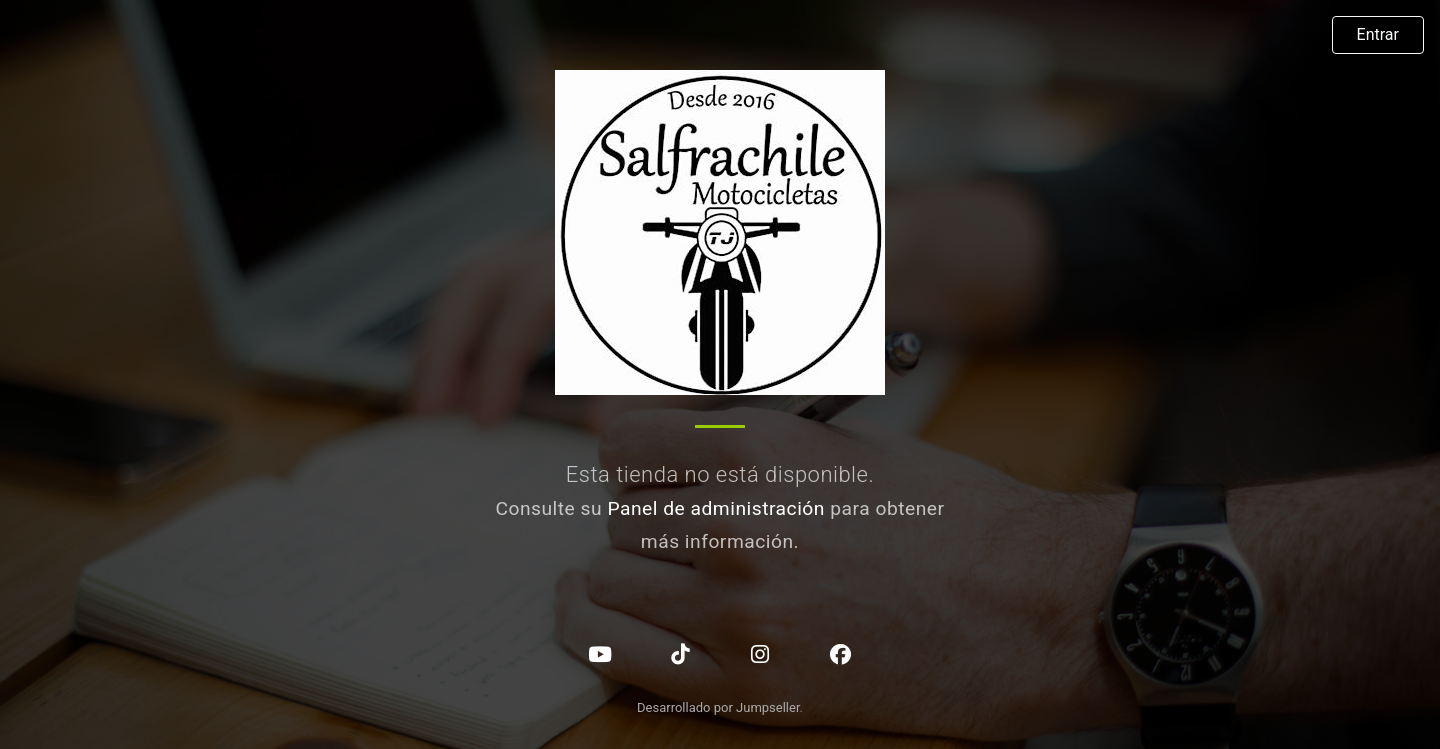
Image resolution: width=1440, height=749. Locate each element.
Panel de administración (716, 508)
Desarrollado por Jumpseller (718, 707)
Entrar (1378, 34)
